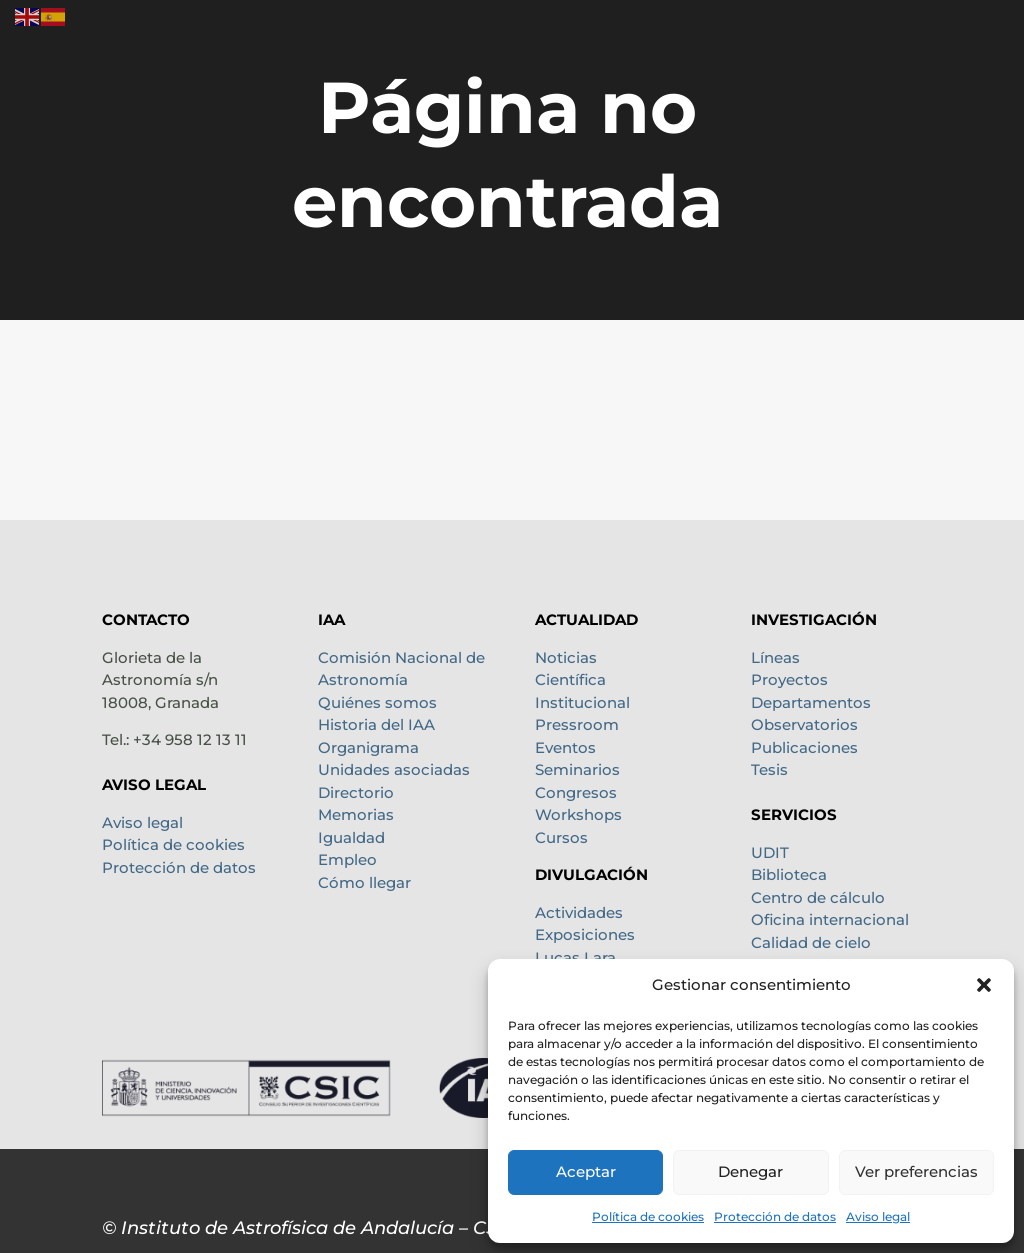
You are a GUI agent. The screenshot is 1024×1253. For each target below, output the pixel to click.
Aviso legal (878, 1216)
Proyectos (789, 679)
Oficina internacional (830, 919)
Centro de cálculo (818, 897)
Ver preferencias (916, 1171)
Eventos (565, 747)
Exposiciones (585, 934)
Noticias (566, 657)
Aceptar (586, 1171)
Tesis (769, 769)
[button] (984, 985)
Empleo (347, 859)
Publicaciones (804, 747)
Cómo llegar (364, 882)
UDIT (770, 852)
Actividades (579, 912)
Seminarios (577, 769)
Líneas (775, 657)
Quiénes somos (377, 702)
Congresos (576, 792)
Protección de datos (775, 1216)
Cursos (561, 837)
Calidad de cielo (811, 942)
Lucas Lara (575, 957)
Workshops (578, 814)
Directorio (356, 792)
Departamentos (811, 702)
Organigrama (368, 747)
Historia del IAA (376, 724)
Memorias (356, 814)
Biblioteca (789, 874)
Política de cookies (648, 1216)
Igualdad (351, 837)
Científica (570, 679)
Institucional (582, 702)
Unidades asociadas (394, 769)
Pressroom (577, 724)
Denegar (750, 1171)
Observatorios (804, 724)
